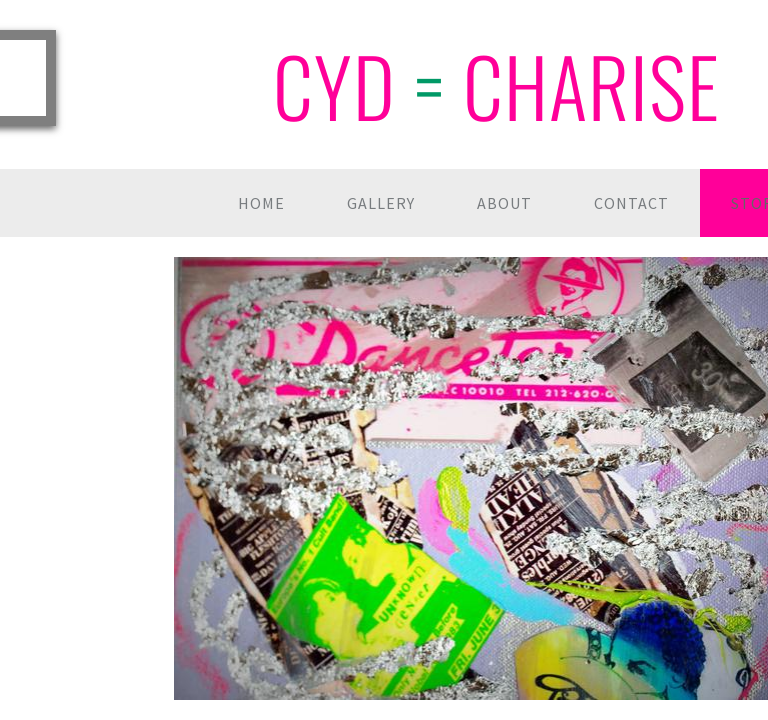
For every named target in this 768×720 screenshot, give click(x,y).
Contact (631, 203)
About (504, 203)
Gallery (381, 203)
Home (261, 203)
